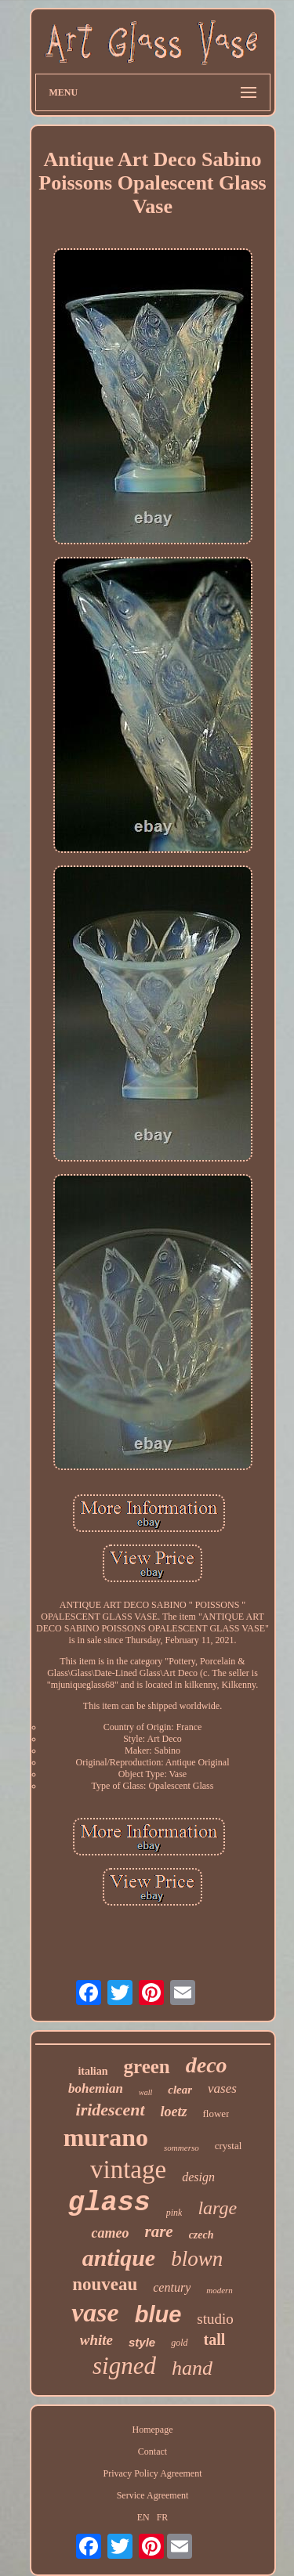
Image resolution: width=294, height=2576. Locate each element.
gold (179, 2342)
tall (215, 2339)
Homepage (152, 2429)
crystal (228, 2145)
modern (219, 2290)
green (147, 2066)
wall (145, 2092)
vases (222, 2088)
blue (158, 2314)
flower (216, 2113)
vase (94, 2312)
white (96, 2340)
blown (197, 2259)
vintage (128, 2169)
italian (92, 2071)
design (198, 2177)
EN (143, 2517)
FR (163, 2517)
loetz (174, 2111)
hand (192, 2368)
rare (158, 2231)
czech (201, 2235)
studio (215, 2318)
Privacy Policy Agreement (152, 2473)
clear (180, 2089)
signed (124, 2365)
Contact (152, 2451)
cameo (110, 2233)
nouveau (104, 2284)
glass (109, 2203)
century (172, 2287)
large (217, 2208)
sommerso (181, 2147)
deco (206, 2065)
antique (118, 2258)
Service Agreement (153, 2495)
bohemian (95, 2088)
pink (174, 2212)
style (142, 2342)
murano (106, 2137)
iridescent (110, 2109)
